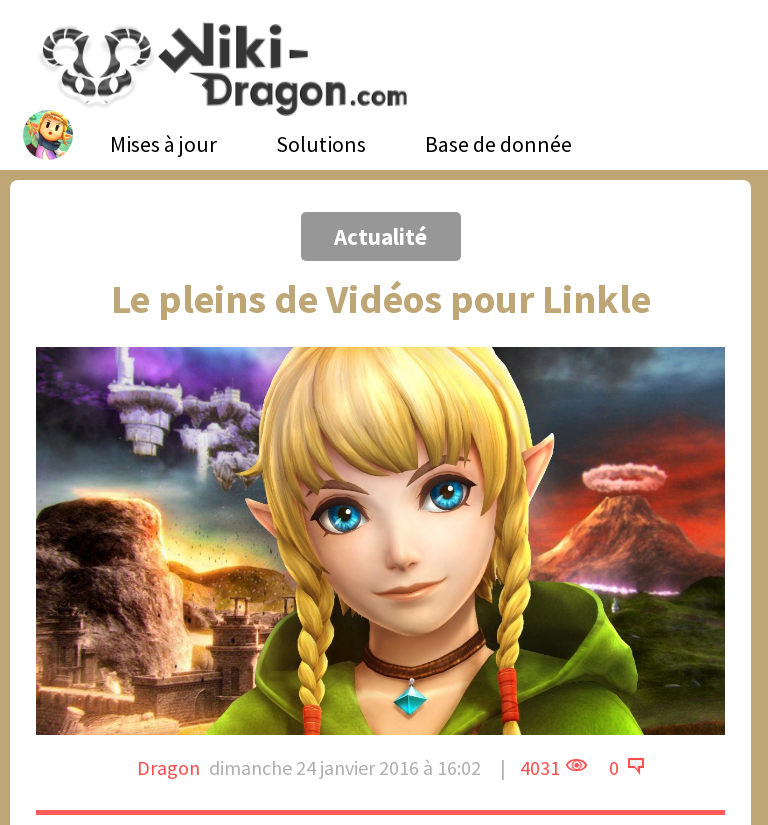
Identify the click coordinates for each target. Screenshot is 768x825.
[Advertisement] (157, 175)
